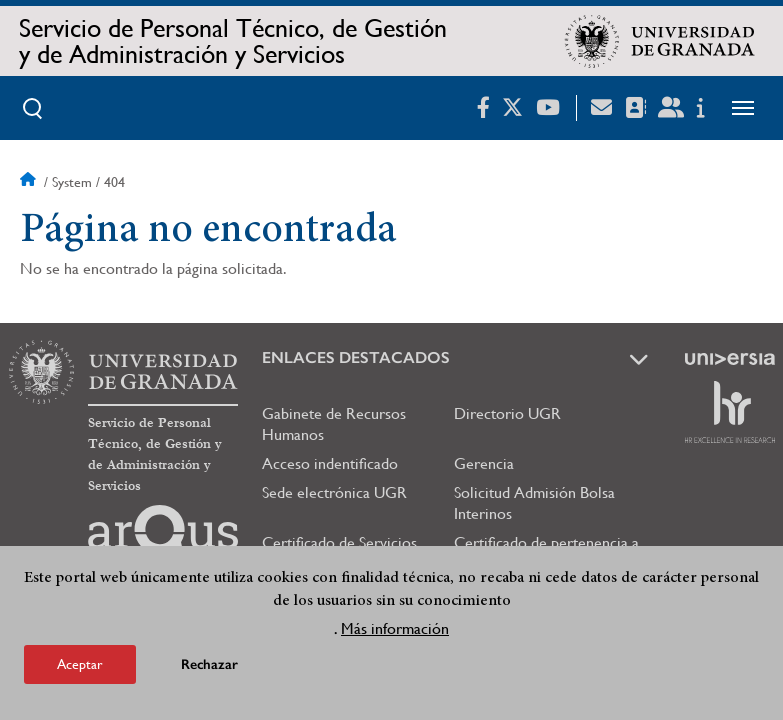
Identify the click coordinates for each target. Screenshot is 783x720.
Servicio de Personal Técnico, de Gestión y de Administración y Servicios (233, 41)
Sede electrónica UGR (334, 492)
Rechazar (209, 664)
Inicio (30, 182)
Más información (395, 628)
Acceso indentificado (330, 463)
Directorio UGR (507, 413)
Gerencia (484, 463)
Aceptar (80, 664)
